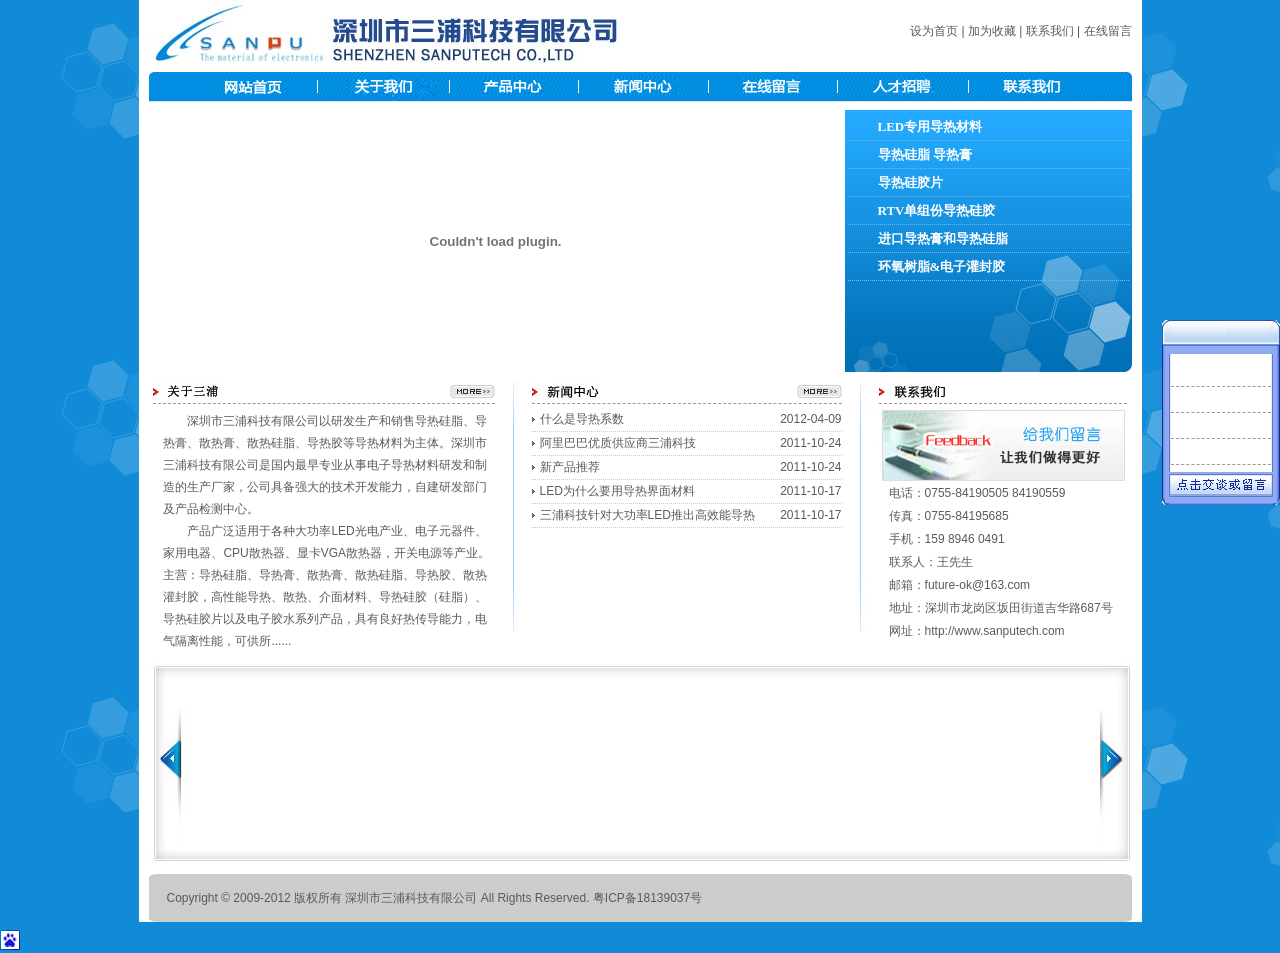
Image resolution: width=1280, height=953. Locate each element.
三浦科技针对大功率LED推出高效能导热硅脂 (647, 517)
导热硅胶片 (910, 182)
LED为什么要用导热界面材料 (617, 491)
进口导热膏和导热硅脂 (943, 238)
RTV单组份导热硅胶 (937, 210)
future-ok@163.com (978, 585)
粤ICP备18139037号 (647, 898)
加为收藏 (992, 31)
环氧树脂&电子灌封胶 (942, 266)
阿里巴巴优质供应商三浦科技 (618, 443)
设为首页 (934, 31)
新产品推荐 (570, 467)
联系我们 (1050, 31)
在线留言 (1108, 31)
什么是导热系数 (582, 419)
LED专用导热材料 (930, 126)
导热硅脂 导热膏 (925, 154)
